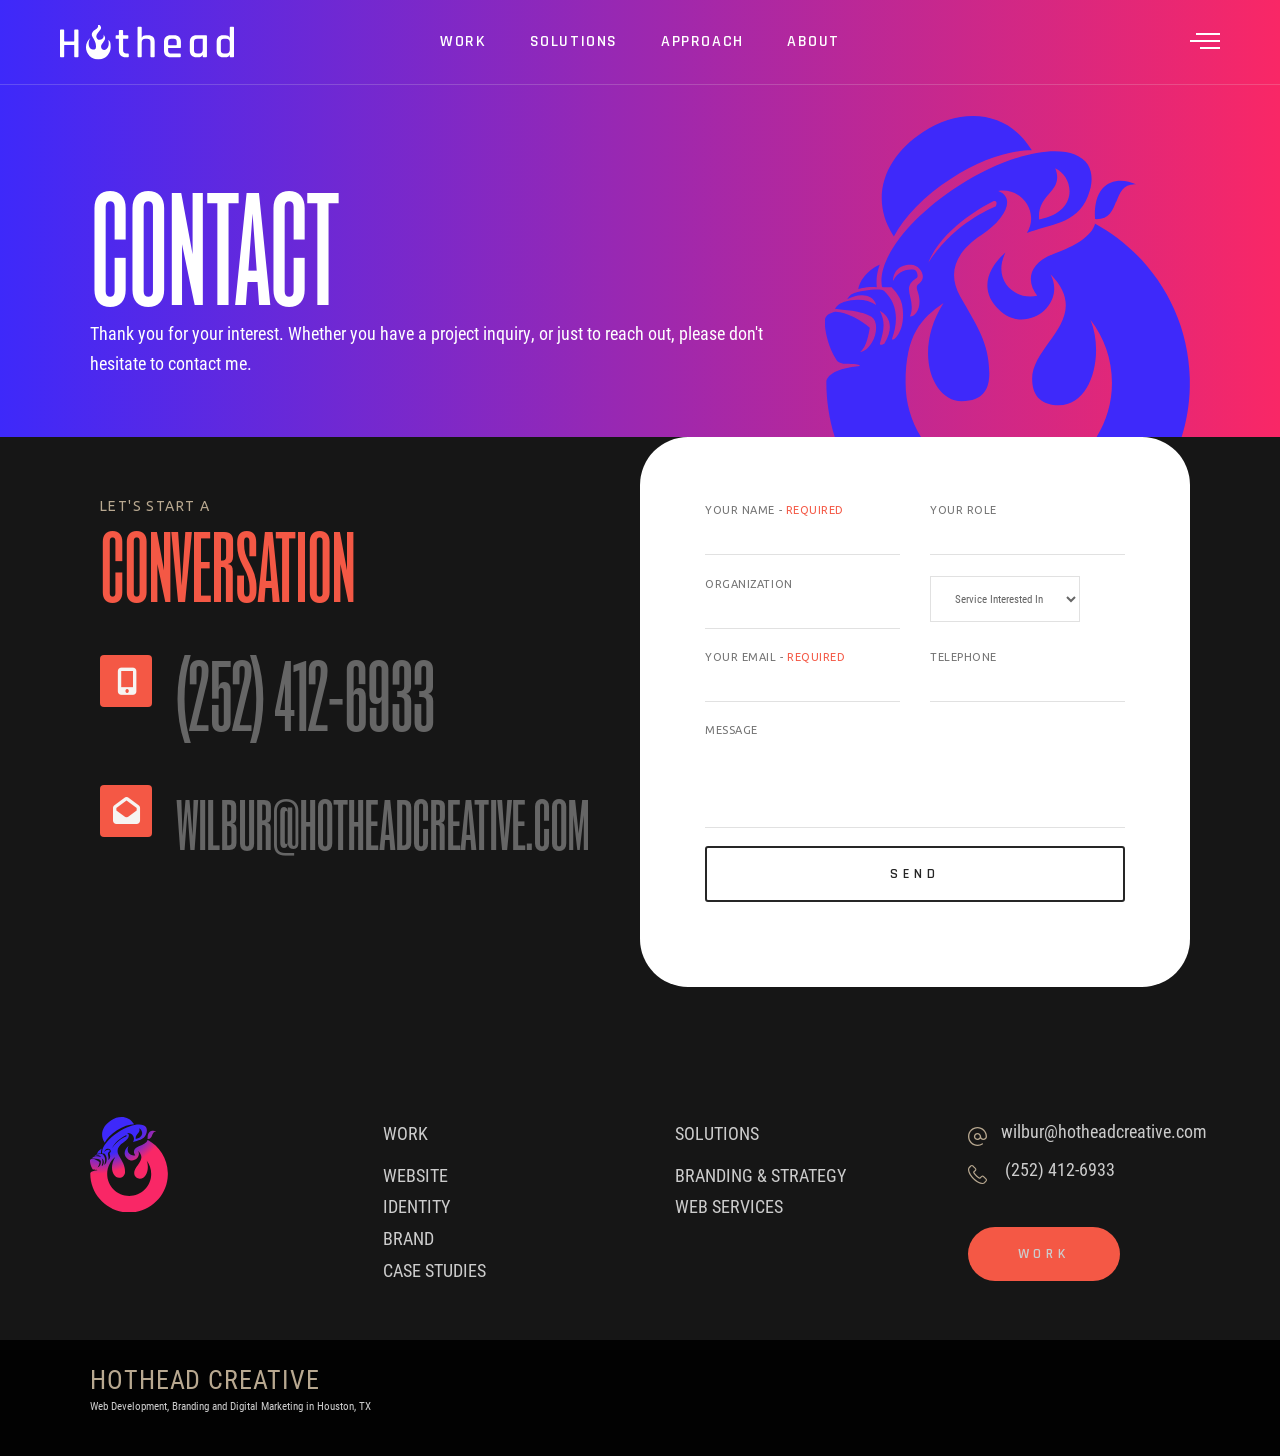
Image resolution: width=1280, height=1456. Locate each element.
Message (731, 730)
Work (405, 1133)
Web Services (729, 1206)
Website (415, 1175)
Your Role (963, 510)
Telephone (963, 657)
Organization (749, 584)
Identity (416, 1206)
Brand (408, 1238)
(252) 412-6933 (1060, 1169)
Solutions (717, 1133)
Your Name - (774, 510)
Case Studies (434, 1270)
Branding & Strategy (760, 1175)
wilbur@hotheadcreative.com (1104, 1131)
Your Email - (775, 657)
